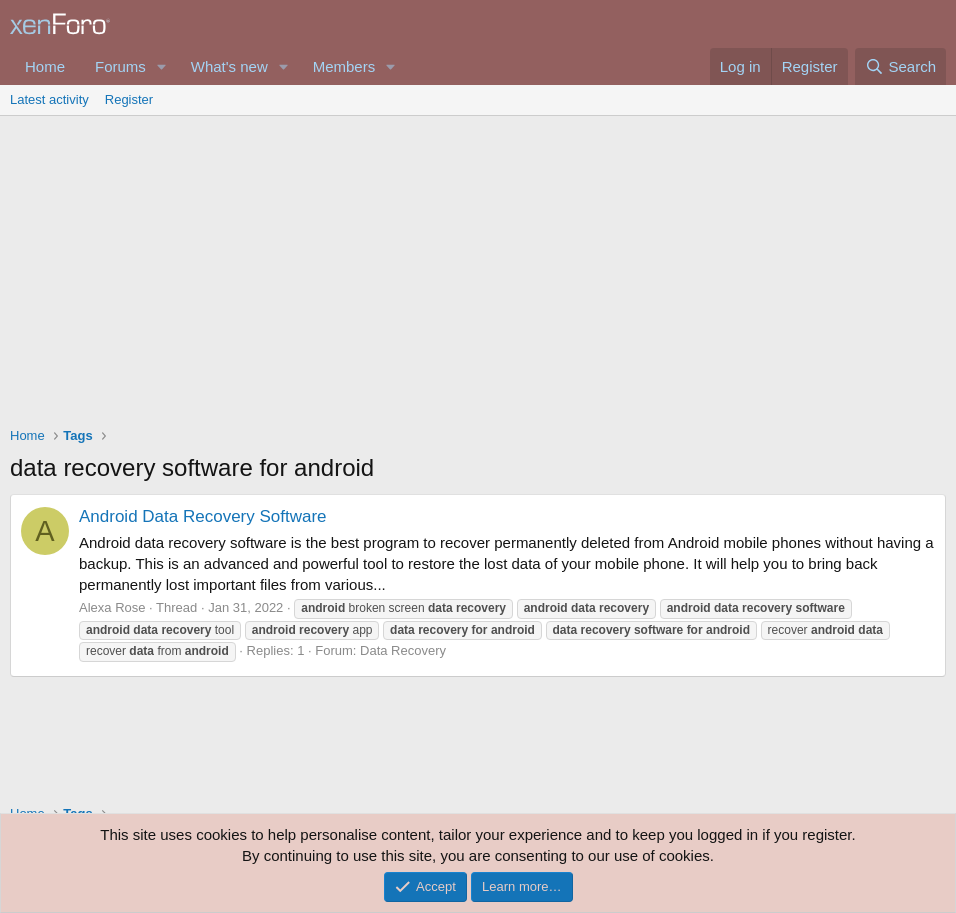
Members (344, 66)
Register (129, 99)
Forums (120, 66)
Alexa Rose (112, 607)
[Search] (900, 66)
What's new (229, 66)
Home (45, 66)
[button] (162, 66)
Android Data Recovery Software (203, 516)
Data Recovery (403, 650)
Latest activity (49, 99)
